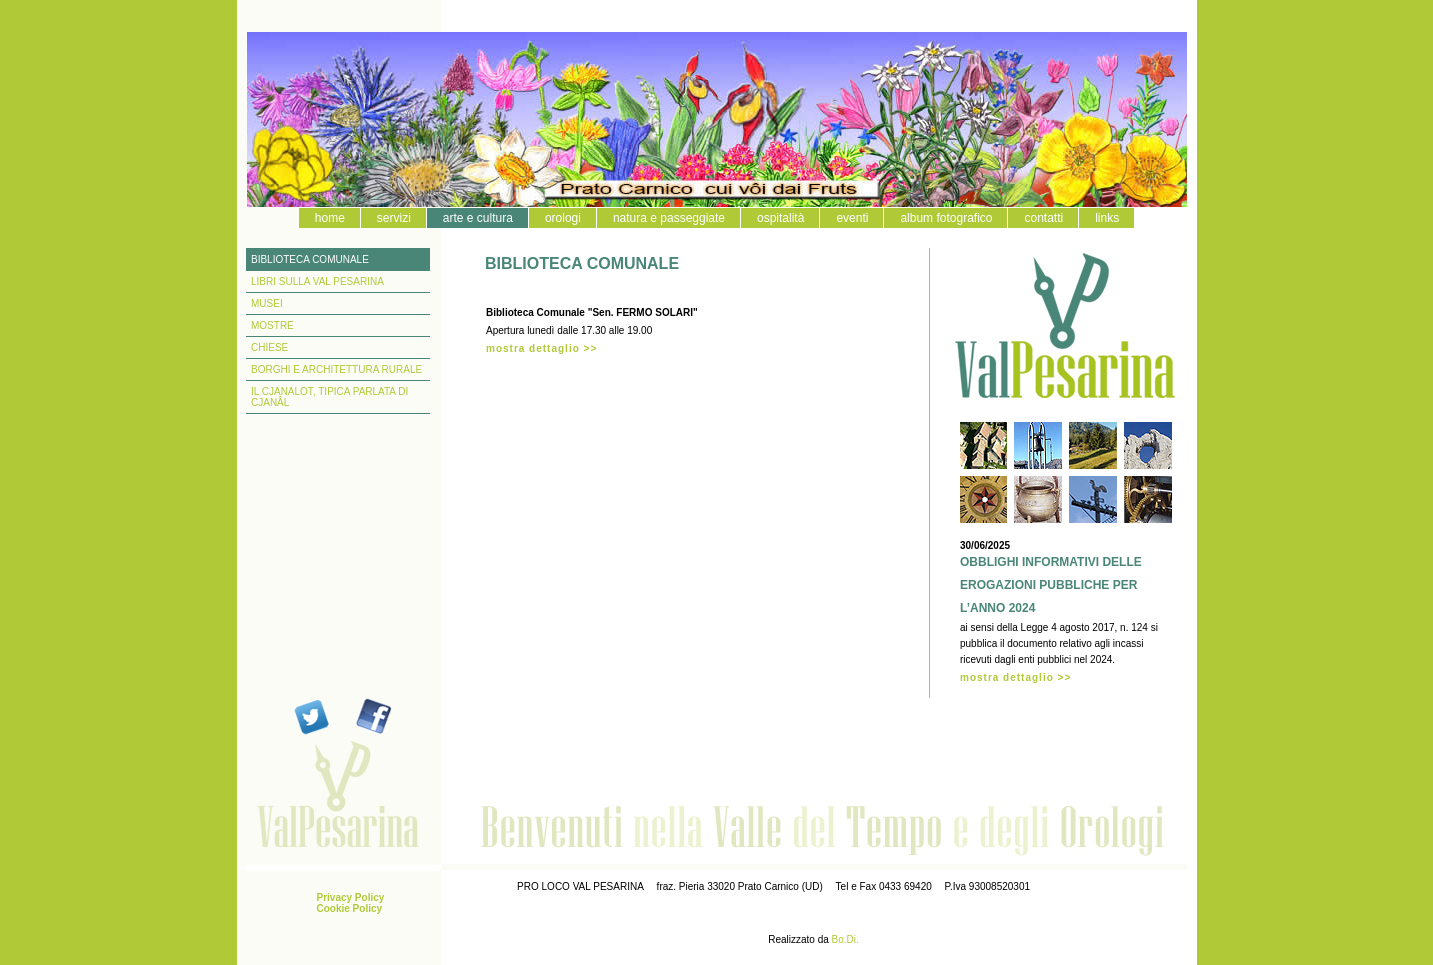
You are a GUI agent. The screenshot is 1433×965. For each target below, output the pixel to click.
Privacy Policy (351, 897)
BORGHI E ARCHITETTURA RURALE (336, 369)
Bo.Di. (845, 939)
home (330, 218)
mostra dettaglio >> (541, 348)
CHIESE (269, 347)
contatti (1043, 218)
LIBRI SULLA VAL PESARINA (317, 281)
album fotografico (946, 218)
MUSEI (267, 303)
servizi (394, 218)
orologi (563, 218)
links (1107, 218)
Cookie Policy (350, 908)
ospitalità (780, 218)
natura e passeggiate (669, 218)
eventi (852, 218)
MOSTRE (272, 325)
